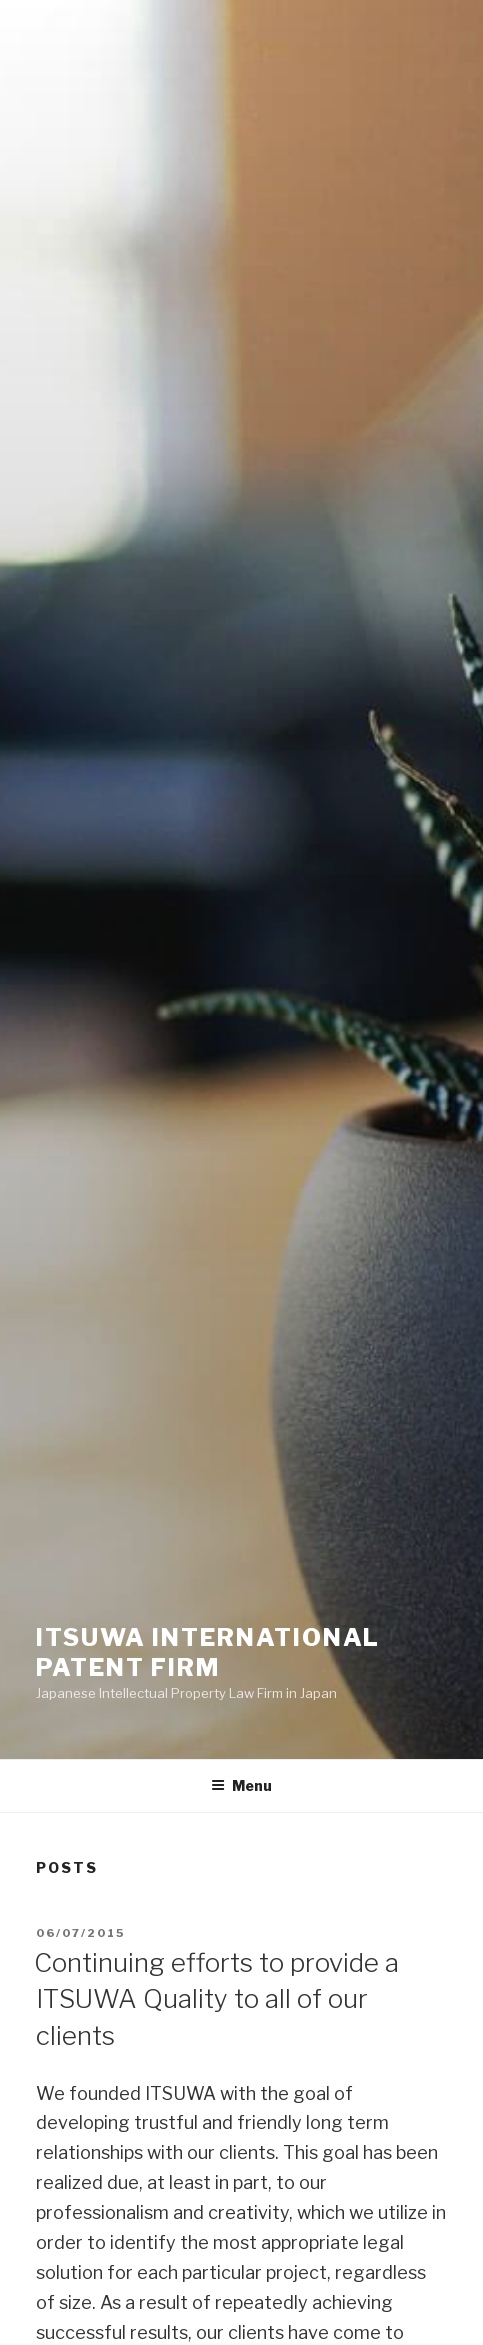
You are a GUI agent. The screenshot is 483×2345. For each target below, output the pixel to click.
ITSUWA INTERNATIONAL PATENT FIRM (208, 1652)
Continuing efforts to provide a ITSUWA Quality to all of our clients (216, 1999)
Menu (241, 1785)
